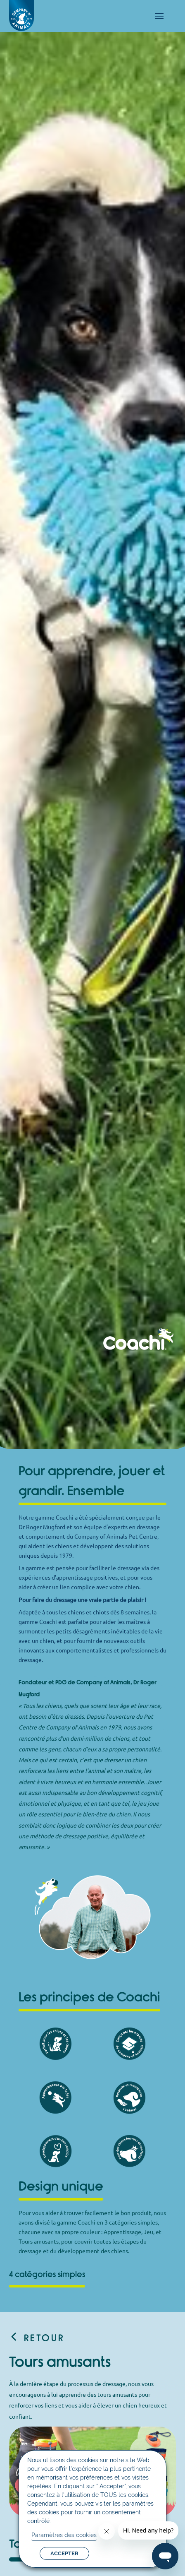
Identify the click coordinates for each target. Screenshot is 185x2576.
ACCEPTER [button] (64, 2553)
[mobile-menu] (157, 16)
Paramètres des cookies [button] (64, 2535)
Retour (37, 2338)
